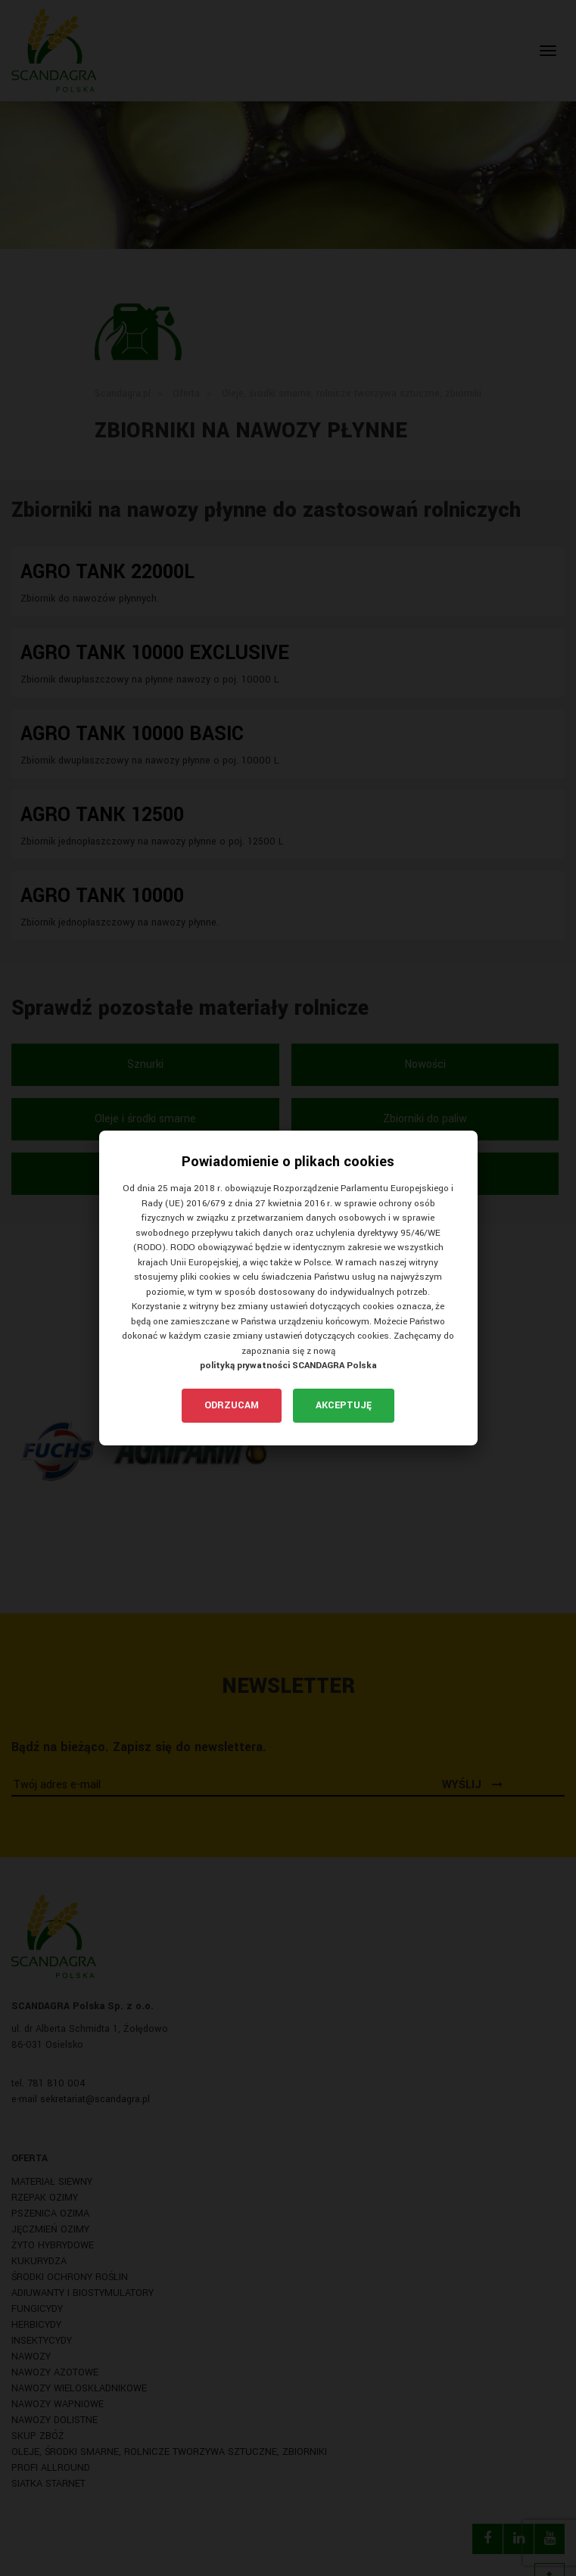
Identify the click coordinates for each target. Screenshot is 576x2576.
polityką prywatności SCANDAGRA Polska (288, 1365)
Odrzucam (231, 1405)
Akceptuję (344, 1405)
